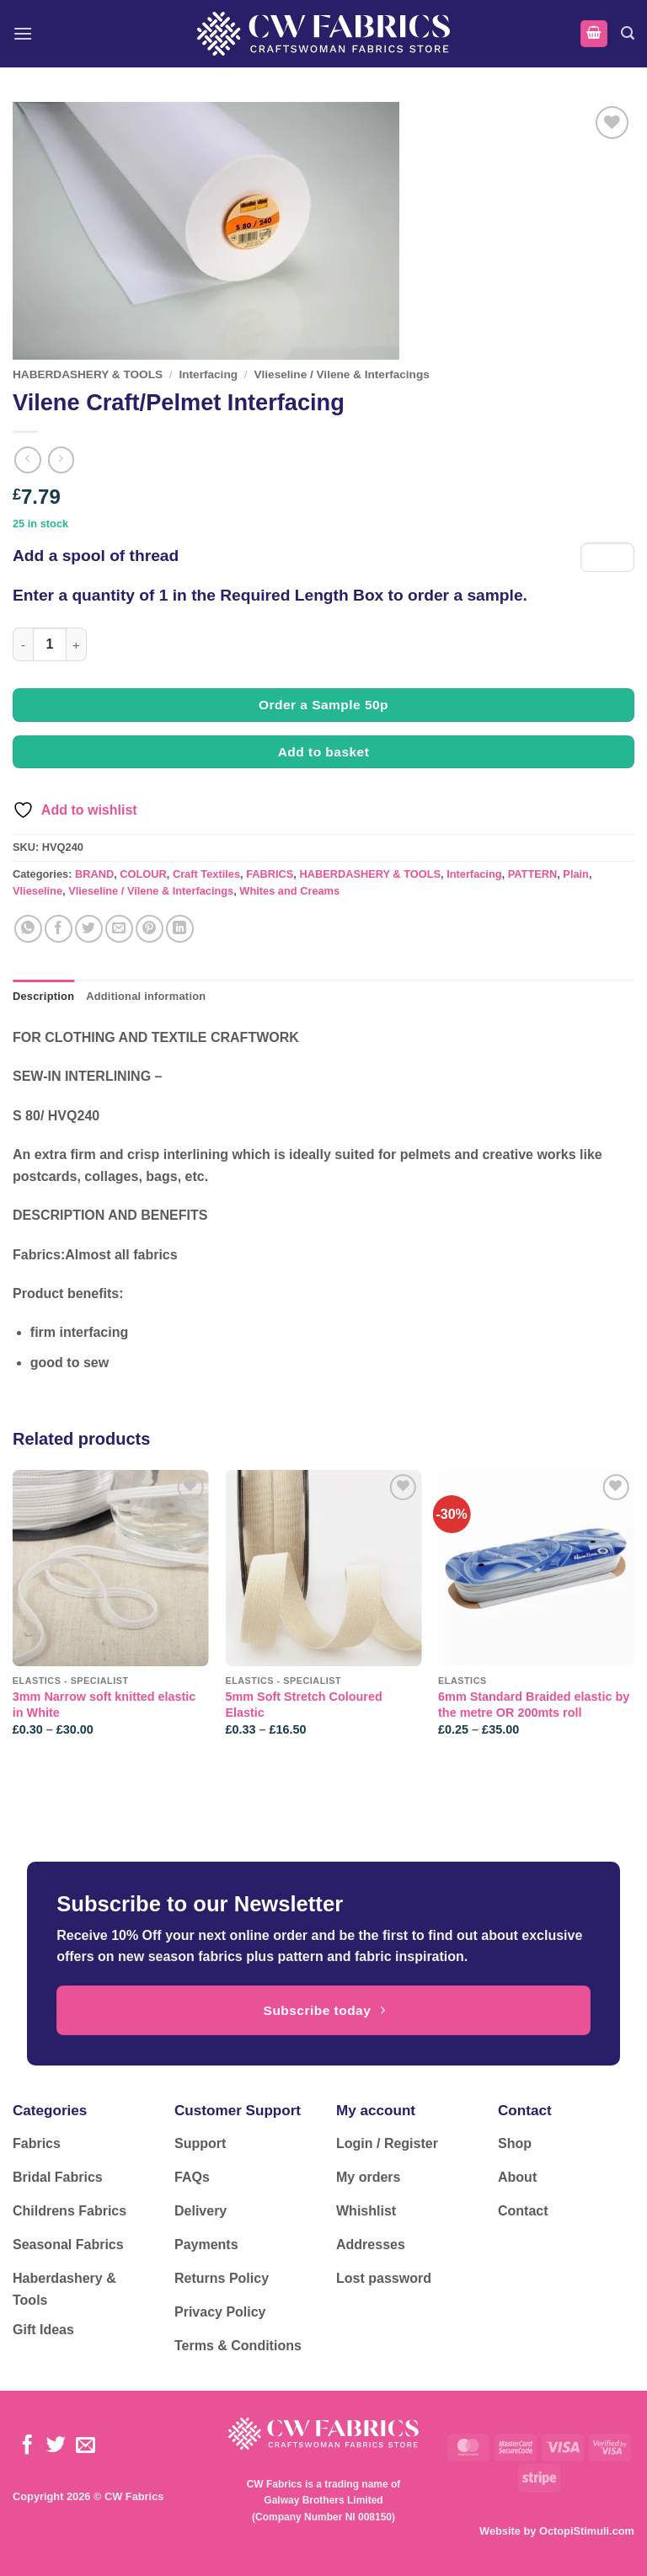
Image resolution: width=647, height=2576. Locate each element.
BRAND (94, 874)
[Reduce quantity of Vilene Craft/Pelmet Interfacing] (23, 644)
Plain (576, 874)
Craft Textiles (206, 874)
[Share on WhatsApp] (28, 929)
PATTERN (533, 874)
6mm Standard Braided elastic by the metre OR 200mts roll (533, 1704)
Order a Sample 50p (323, 704)
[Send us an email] (85, 2446)
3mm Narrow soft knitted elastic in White (104, 1704)
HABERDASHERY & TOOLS (88, 374)
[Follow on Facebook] (27, 2446)
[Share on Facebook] (58, 929)
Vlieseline (37, 890)
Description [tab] (43, 996)
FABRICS (269, 874)
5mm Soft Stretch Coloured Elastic (303, 1704)
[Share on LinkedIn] (180, 929)
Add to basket (324, 752)
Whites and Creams (289, 890)
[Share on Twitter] (89, 929)
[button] (23, 33)
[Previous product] (61, 459)
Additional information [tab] (146, 996)
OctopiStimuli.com (586, 2531)
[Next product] (27, 459)
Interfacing (208, 374)
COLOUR (143, 874)
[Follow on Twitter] (56, 2446)
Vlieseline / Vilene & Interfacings (342, 374)
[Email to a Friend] (119, 929)
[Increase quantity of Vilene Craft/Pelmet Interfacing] (77, 644)
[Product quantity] (50, 644)
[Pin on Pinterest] (149, 929)
